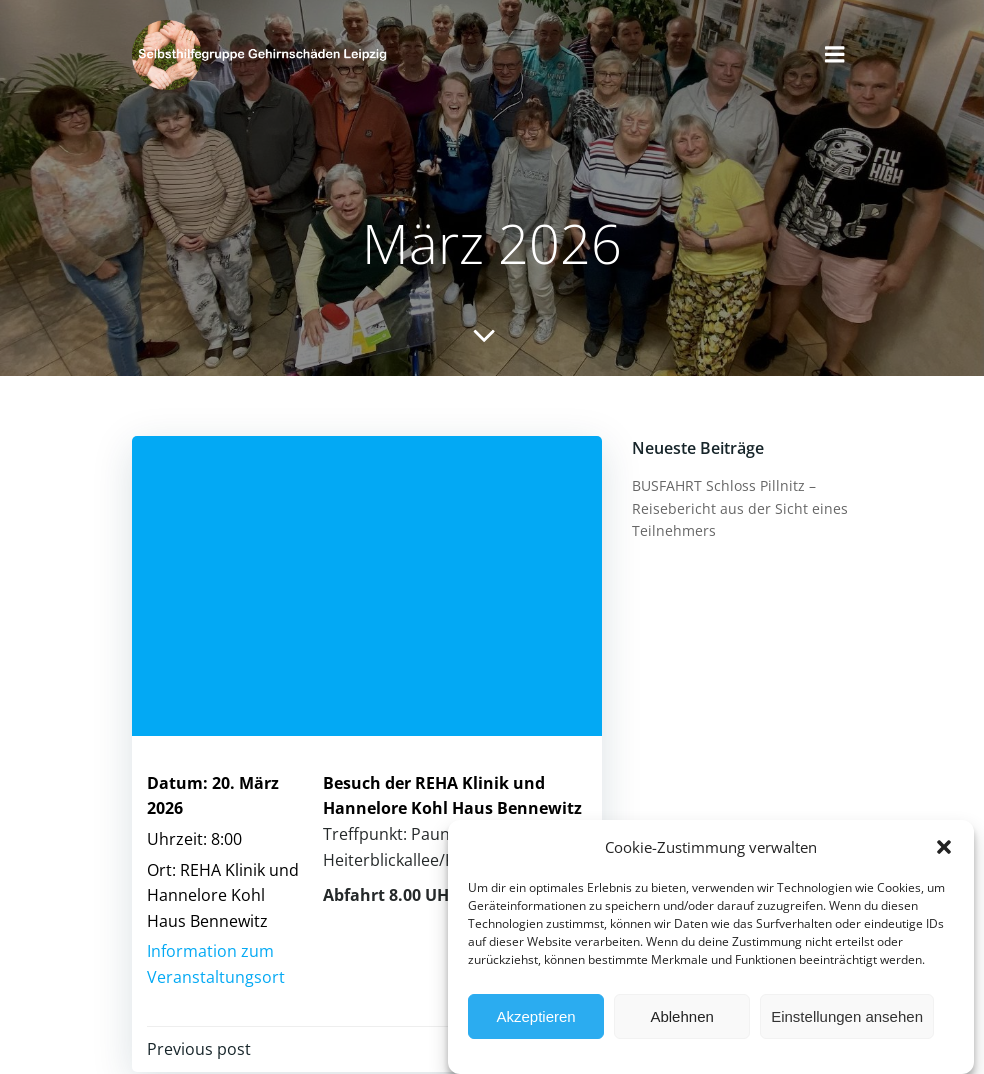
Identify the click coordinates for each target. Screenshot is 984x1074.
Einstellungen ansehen (847, 1017)
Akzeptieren (535, 1017)
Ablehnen (681, 1017)
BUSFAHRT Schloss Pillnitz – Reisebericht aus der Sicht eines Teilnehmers (740, 508)
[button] (944, 848)
